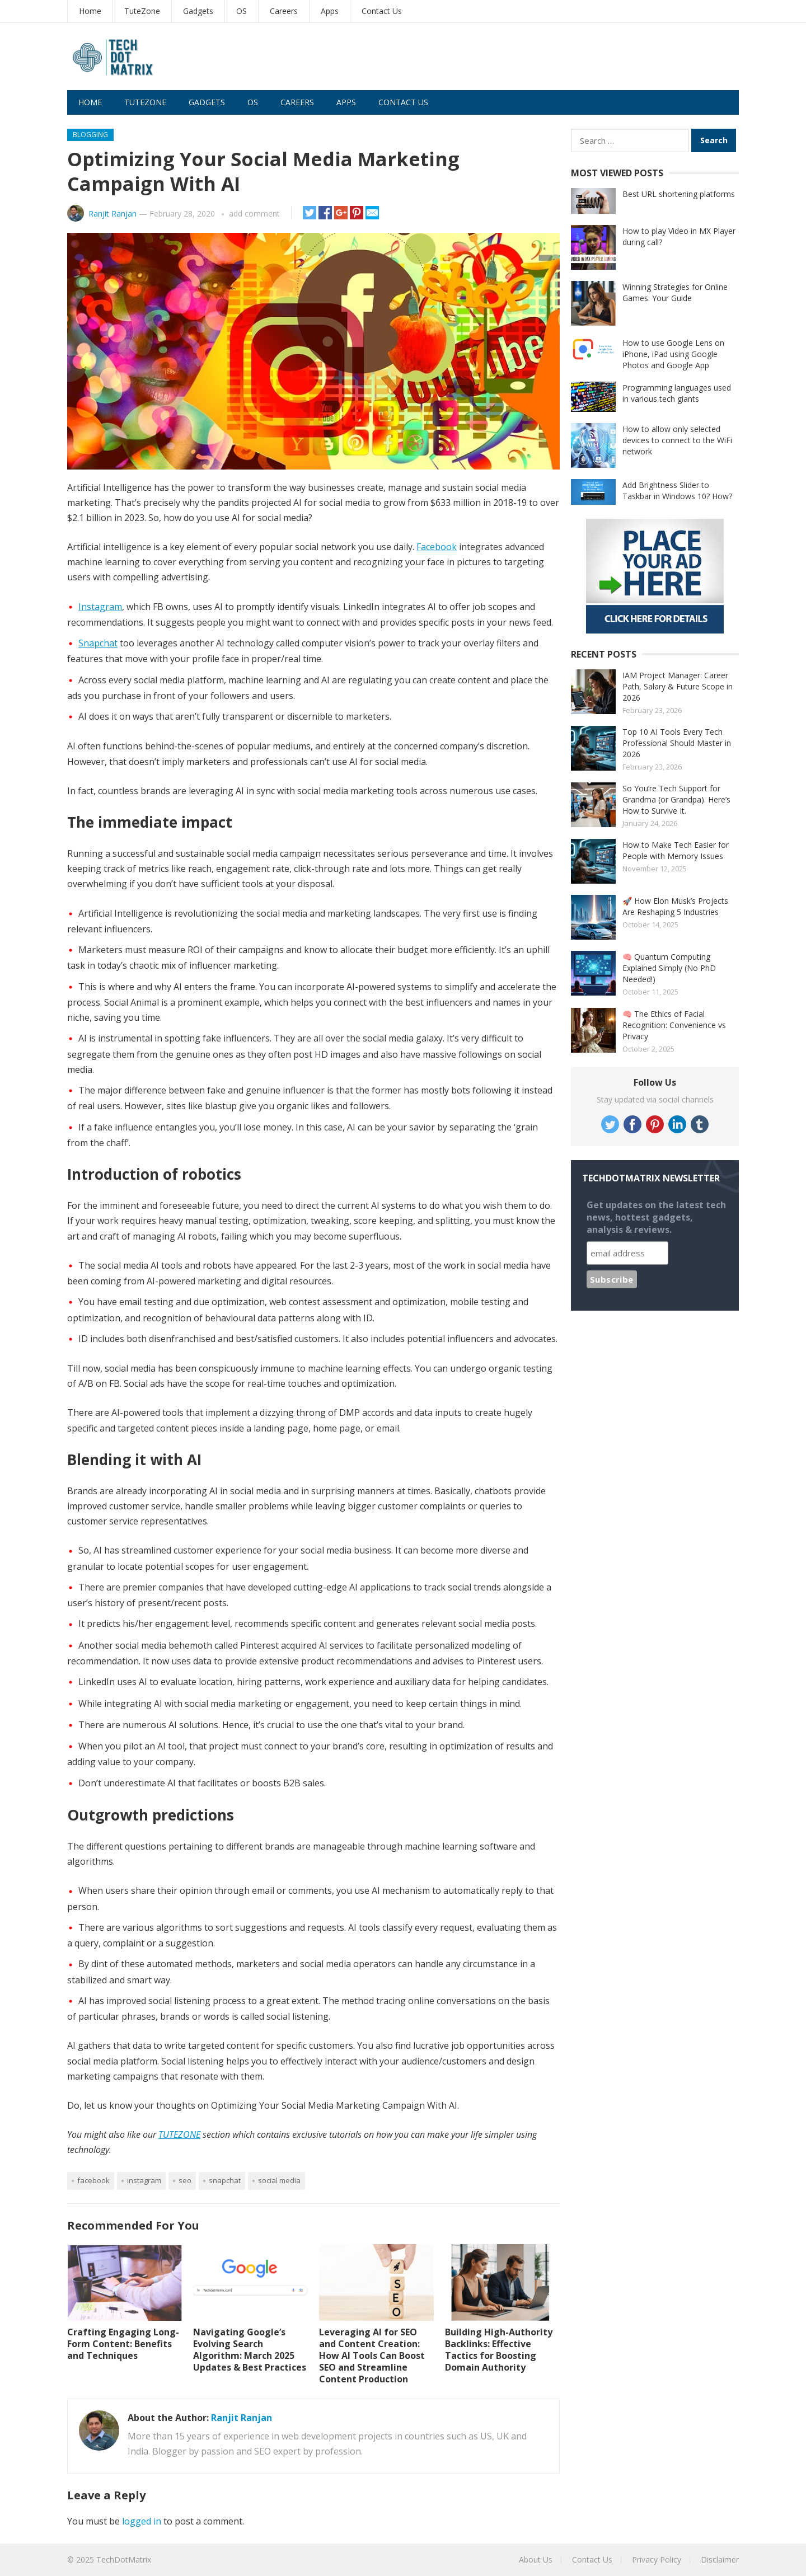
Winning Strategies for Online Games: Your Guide (675, 292)
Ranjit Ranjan (112, 213)
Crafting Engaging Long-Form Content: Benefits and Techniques (123, 2344)
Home (90, 11)
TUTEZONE (179, 2134)
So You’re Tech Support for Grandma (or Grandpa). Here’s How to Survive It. (676, 799)
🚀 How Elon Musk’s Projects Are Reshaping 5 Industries (675, 906)
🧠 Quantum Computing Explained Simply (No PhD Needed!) (669, 967)
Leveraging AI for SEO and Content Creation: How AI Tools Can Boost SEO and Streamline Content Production (372, 2355)
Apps (330, 11)
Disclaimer (720, 2559)
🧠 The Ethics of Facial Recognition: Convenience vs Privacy (674, 1024)
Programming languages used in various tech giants (676, 393)
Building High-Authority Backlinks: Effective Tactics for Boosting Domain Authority (498, 2349)
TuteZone (142, 11)
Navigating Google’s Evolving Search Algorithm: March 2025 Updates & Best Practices (249, 2349)
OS (241, 11)
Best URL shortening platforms (678, 194)
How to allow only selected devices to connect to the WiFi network (677, 440)
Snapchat (98, 643)
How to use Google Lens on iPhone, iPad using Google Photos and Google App (673, 353)
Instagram (100, 606)
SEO (185, 2180)
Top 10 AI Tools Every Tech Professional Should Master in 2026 (676, 742)
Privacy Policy (656, 2559)
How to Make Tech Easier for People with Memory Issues (675, 850)
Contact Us (382, 11)
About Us (535, 2559)
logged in (141, 2521)
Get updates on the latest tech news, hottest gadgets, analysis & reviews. (656, 1217)
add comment (254, 213)
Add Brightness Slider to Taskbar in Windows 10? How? (677, 490)
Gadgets (198, 11)
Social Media (279, 2180)
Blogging (90, 134)
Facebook (436, 547)
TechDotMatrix (123, 2559)
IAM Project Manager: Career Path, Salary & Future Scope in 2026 (677, 686)
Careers (284, 11)
